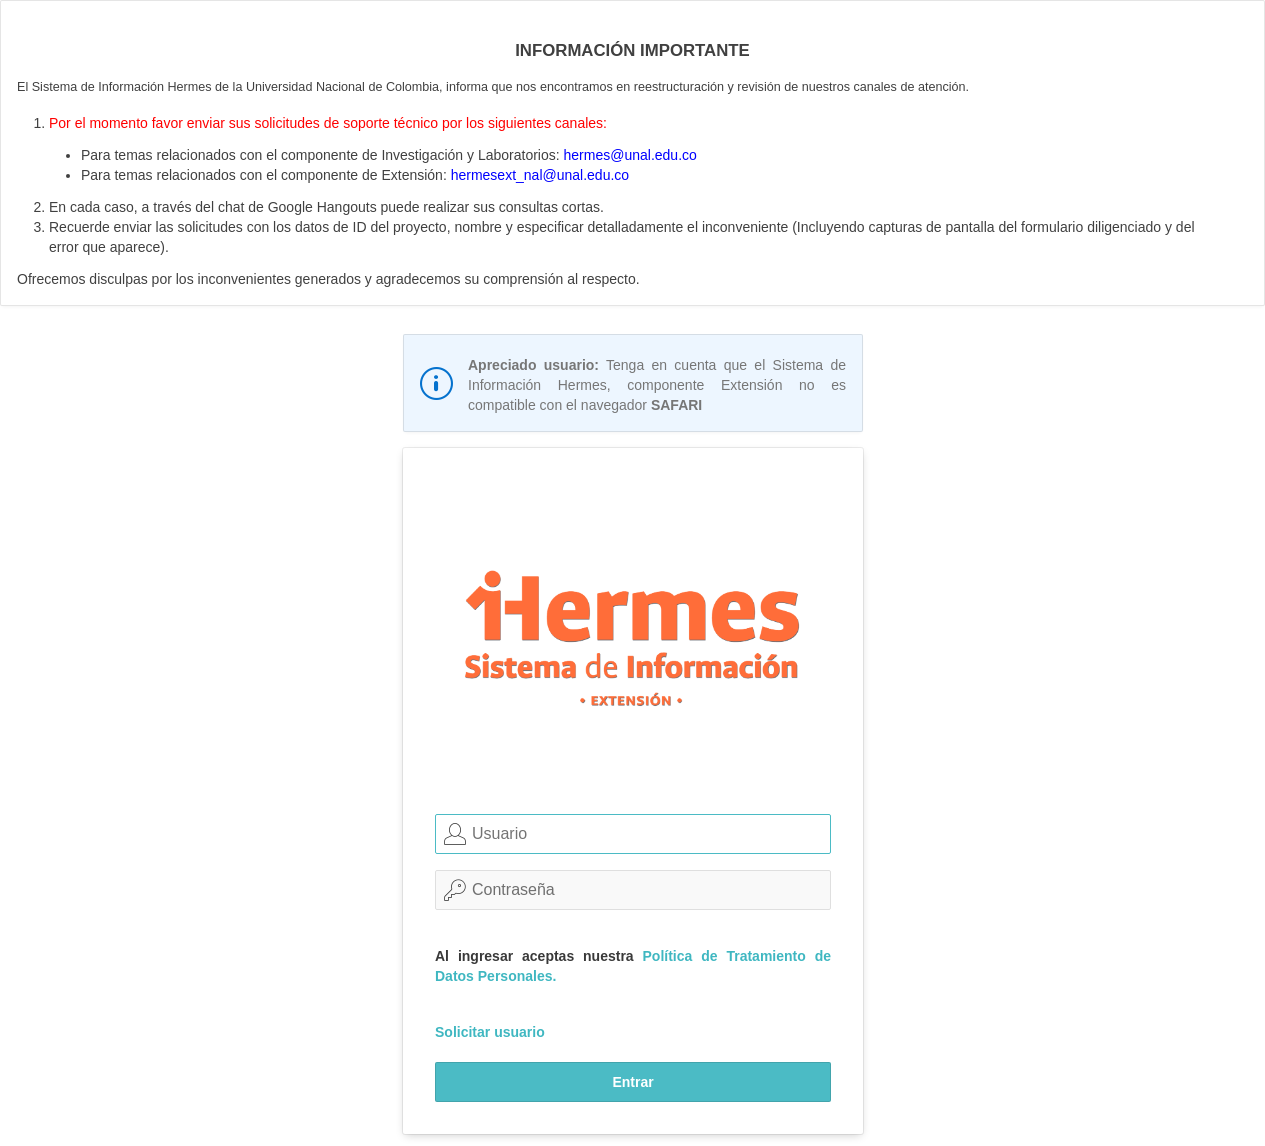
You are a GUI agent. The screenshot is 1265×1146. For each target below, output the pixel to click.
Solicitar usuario (490, 1032)
